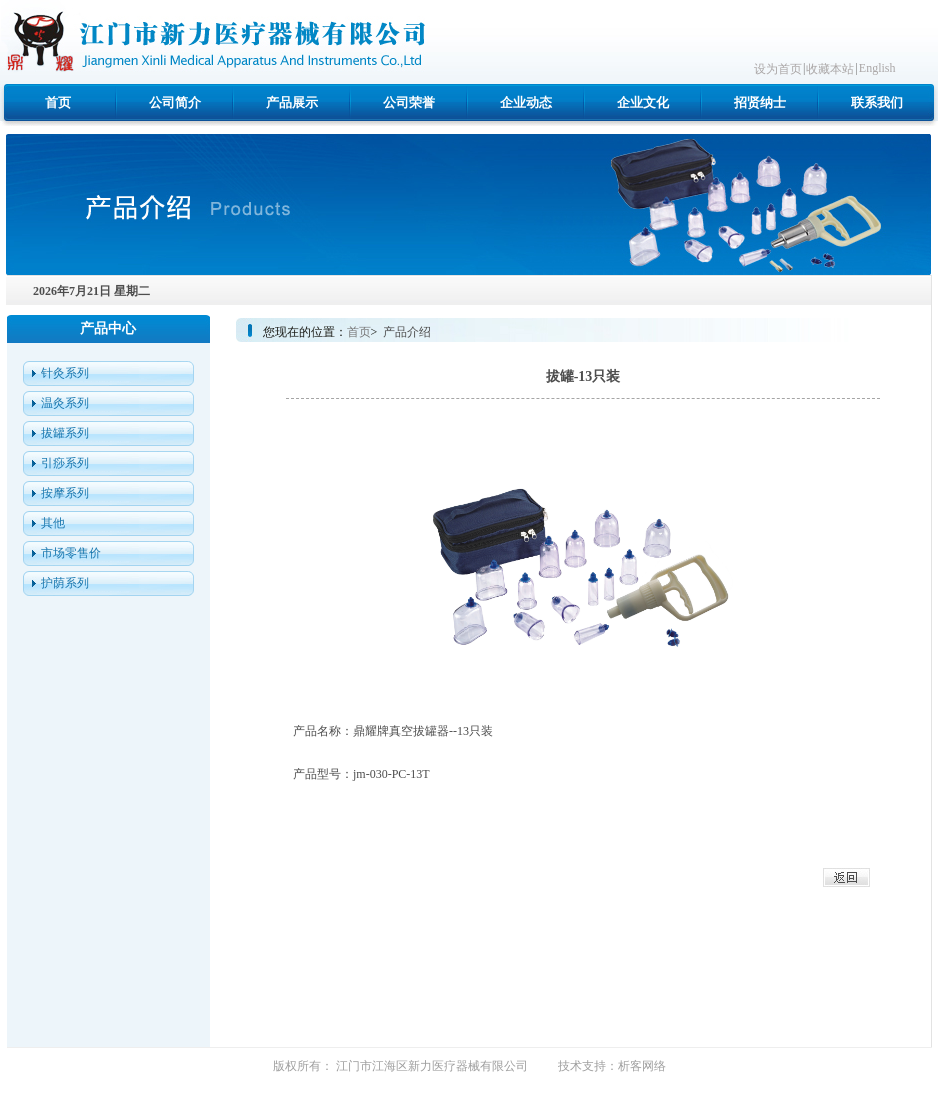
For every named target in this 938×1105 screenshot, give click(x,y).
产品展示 (292, 102)
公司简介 (175, 102)
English (877, 68)
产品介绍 (407, 332)
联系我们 (877, 102)
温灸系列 (65, 403)
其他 (53, 523)
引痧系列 (65, 463)
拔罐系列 (65, 433)
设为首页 (778, 69)
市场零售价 (71, 553)
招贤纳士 (760, 102)
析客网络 (642, 1066)
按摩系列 (65, 493)
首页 (58, 102)
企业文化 (643, 102)
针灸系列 (65, 373)
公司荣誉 (409, 102)
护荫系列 (65, 583)
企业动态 (526, 102)
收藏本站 (830, 69)
